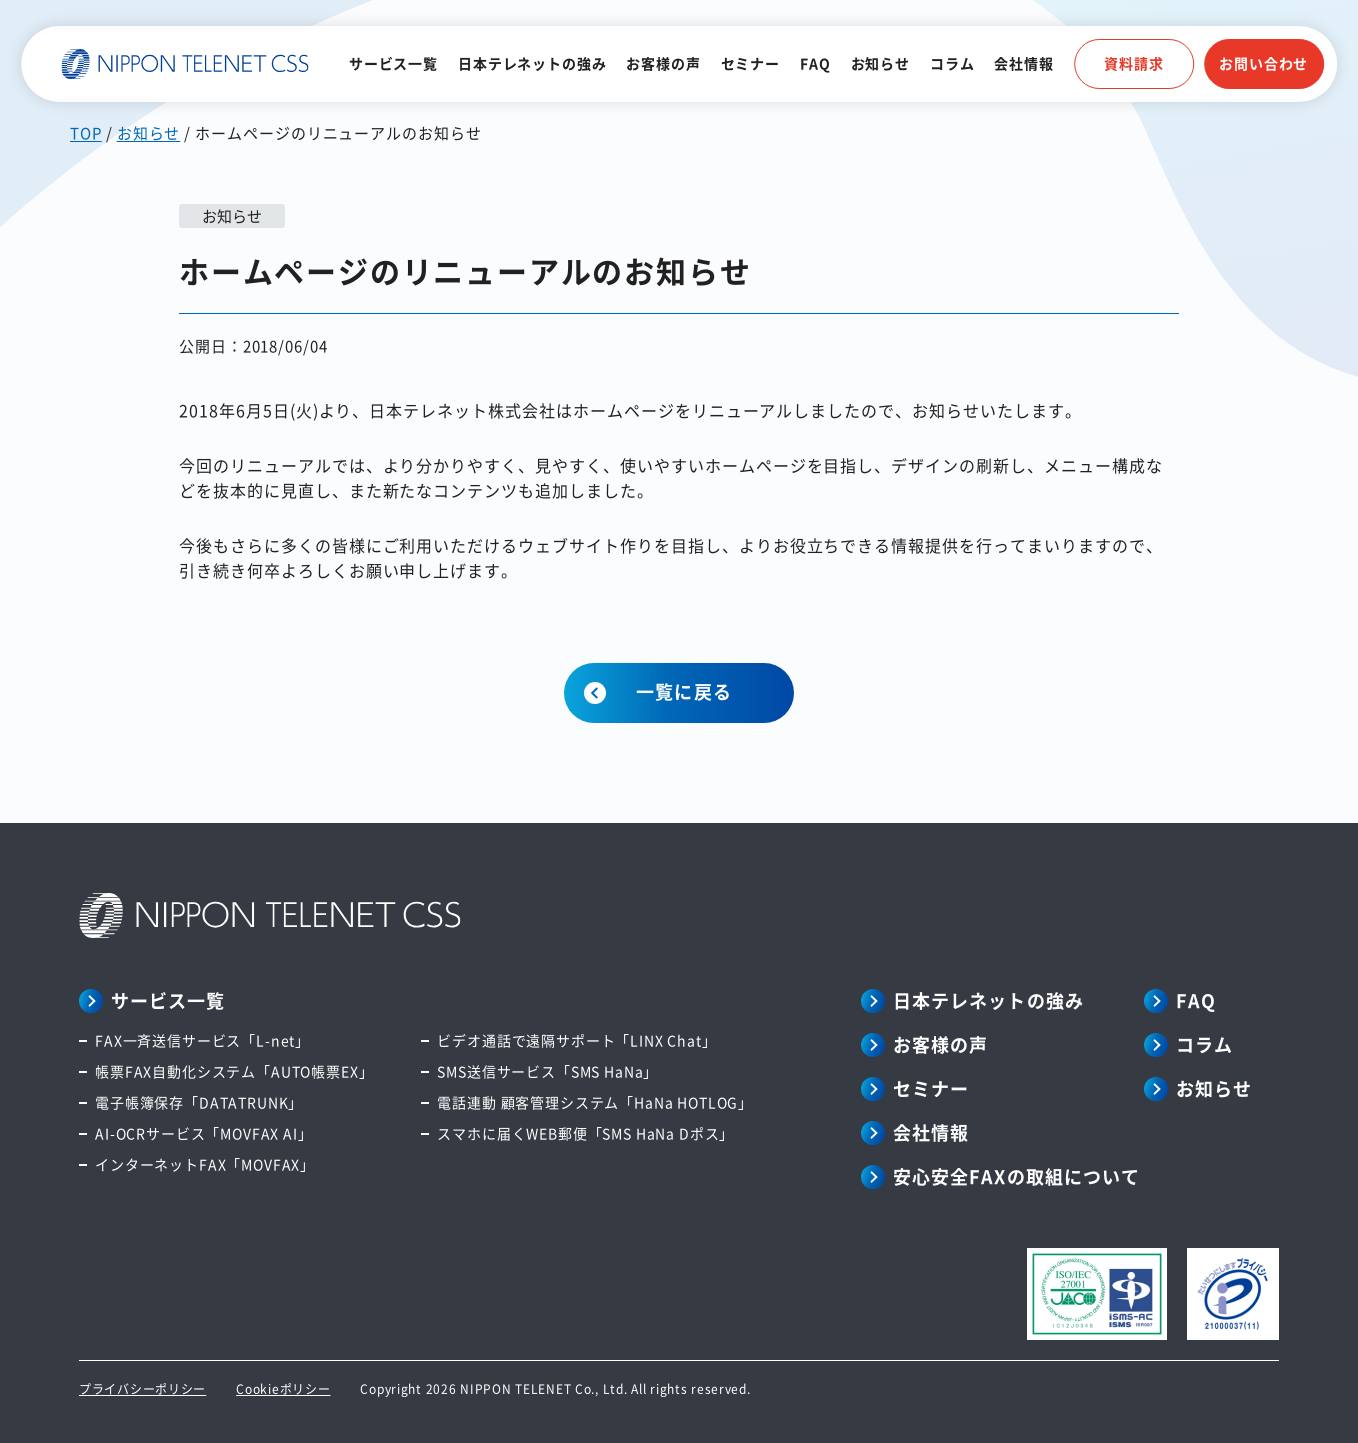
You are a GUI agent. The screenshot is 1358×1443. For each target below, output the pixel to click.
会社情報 (1023, 63)
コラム (952, 63)
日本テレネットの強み (532, 63)
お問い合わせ (1263, 63)
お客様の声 (663, 63)
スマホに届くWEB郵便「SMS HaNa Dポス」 (585, 1133)
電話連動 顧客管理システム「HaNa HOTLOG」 (595, 1102)
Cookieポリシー (283, 1388)
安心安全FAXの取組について (1016, 1176)
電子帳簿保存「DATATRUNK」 (199, 1102)
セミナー (750, 63)
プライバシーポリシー (142, 1388)
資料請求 (1133, 63)
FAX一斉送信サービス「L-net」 (202, 1040)
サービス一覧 (393, 63)
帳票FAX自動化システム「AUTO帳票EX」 (234, 1071)
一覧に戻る (683, 691)
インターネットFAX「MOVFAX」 (205, 1164)
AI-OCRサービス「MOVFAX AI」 (204, 1133)
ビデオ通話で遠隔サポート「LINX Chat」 (576, 1040)
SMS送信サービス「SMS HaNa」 (547, 1071)
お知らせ (880, 63)
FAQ (815, 63)
